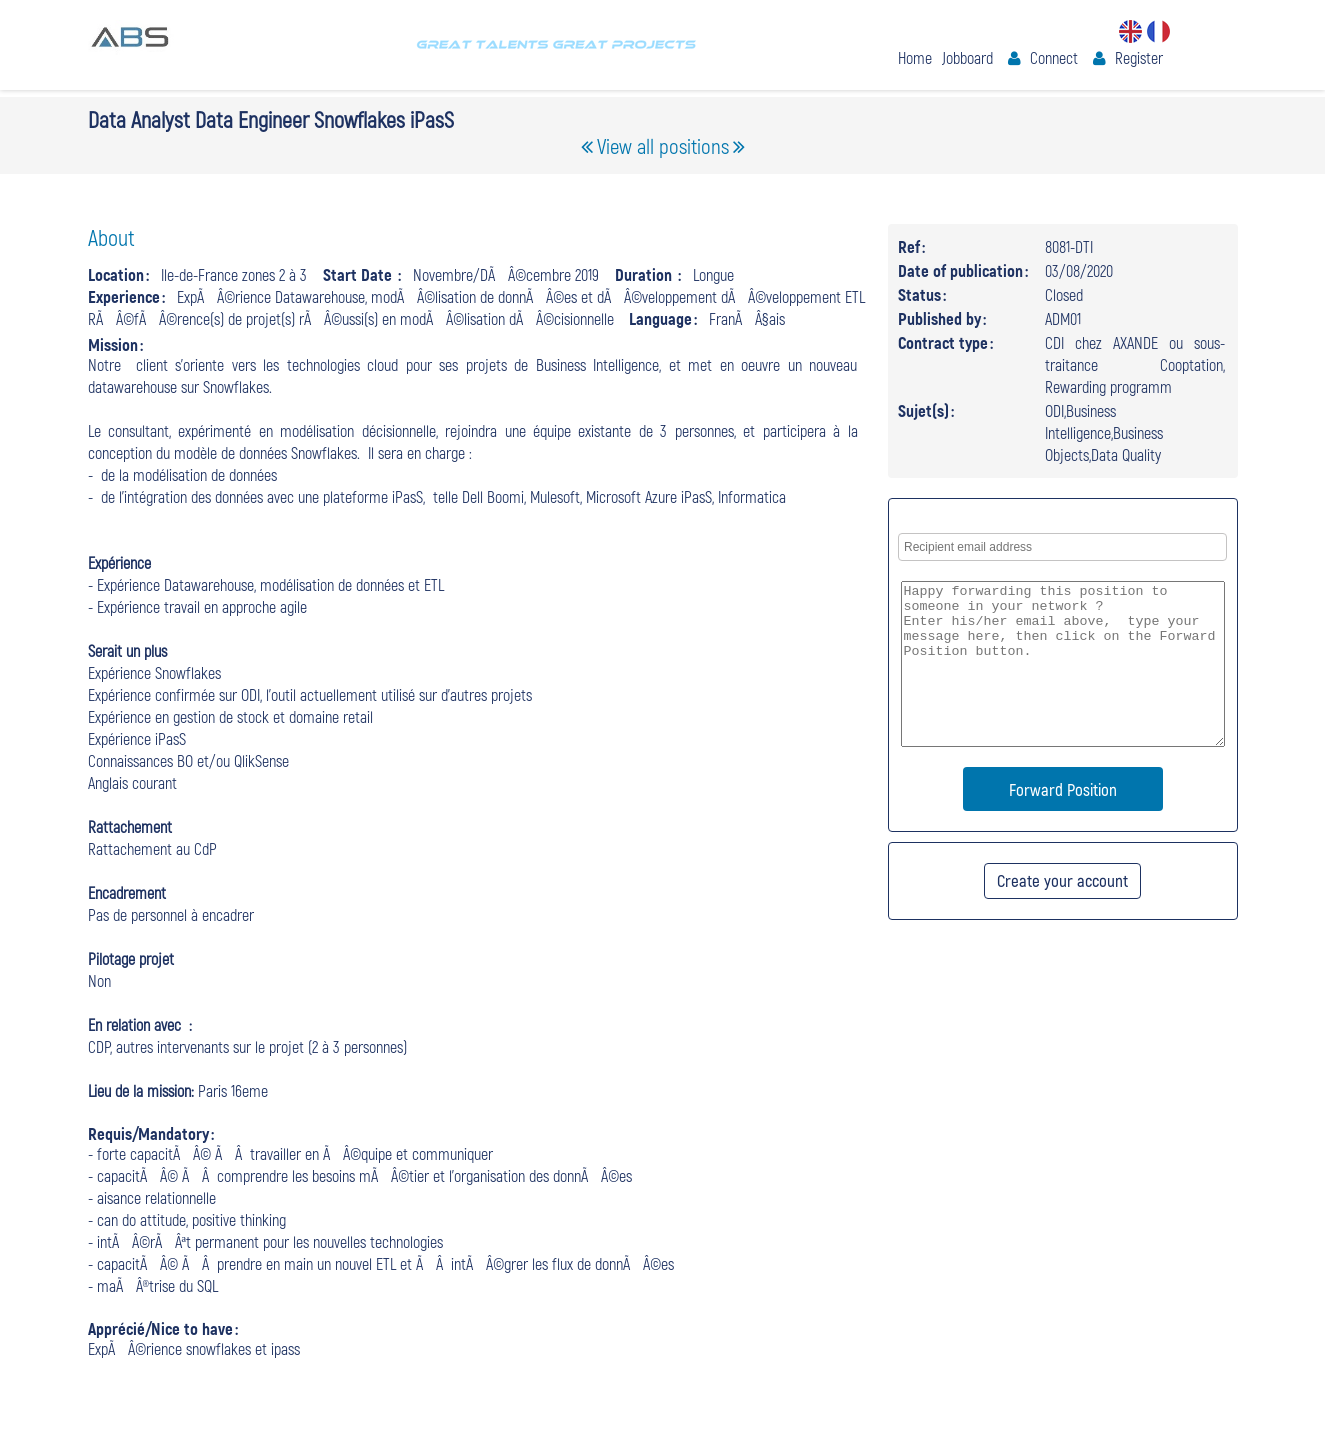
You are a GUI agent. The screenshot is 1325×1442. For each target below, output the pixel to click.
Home (915, 57)
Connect (1054, 57)
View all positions (663, 145)
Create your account (1062, 880)
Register (1139, 57)
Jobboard (967, 57)
